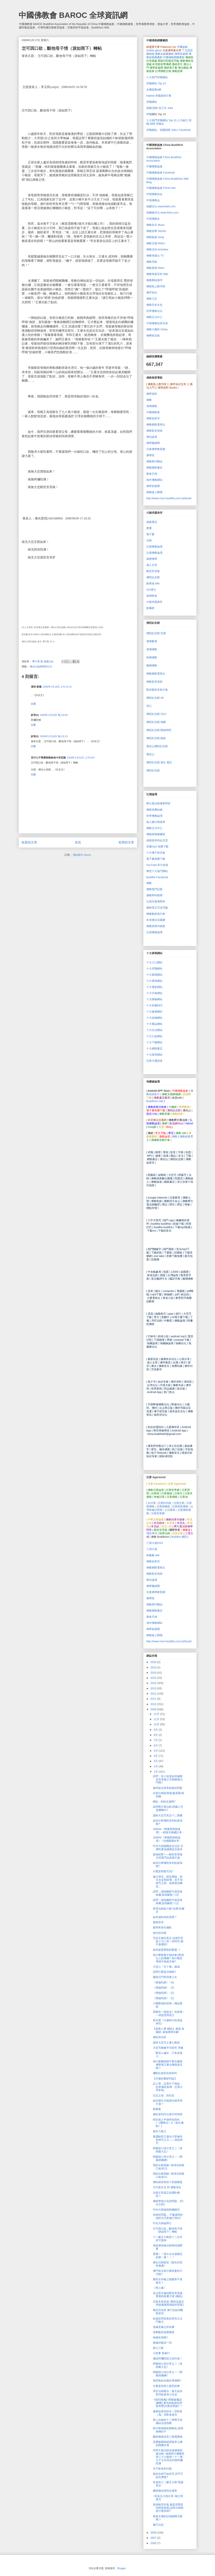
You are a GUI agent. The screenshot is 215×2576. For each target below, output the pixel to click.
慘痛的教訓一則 (162, 2342)
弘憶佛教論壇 (154, 546)
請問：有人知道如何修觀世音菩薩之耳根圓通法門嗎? (168, 1779)
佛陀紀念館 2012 (156, 713)
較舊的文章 (126, 842)
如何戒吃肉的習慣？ (165, 1917)
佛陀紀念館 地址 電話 (159, 762)
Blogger (121, 2568)
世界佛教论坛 (154, 310)
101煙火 (151, 589)
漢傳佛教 (151, 406)
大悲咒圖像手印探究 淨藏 (168, 2047)
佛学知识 (151, 292)
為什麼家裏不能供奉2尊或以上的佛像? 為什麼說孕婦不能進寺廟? (168, 1958)
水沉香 (152, 1502)
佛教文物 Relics (155, 243)
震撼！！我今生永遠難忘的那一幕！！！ (167, 2255)
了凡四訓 (187, 50)
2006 (153, 2543)
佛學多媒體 (181, 53)
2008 (153, 2532)
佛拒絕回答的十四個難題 (167, 2182)
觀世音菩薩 (153, 571)
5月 (156, 1750)
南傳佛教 (151, 657)
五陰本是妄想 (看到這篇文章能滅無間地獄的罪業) (168, 2303)
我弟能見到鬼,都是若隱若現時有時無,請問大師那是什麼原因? (168, 2508)
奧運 (149, 528)
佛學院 (150, 455)
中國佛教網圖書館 (174, 57)
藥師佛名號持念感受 (165, 2490)
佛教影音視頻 (154, 430)
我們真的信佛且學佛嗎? (167, 2380)
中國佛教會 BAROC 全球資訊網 (73, 15)
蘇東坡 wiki (153, 583)
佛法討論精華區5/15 (41, 666)
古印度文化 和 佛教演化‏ (167, 2187)
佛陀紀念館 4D (155, 697)
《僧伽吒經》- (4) (163, 1982)
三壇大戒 (151, 1549)
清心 (149, 705)
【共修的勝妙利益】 (165, 2078)
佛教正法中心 (154, 317)
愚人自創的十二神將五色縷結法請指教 (167, 2421)
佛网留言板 (153, 335)
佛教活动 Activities (157, 249)
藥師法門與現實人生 (165, 1977)
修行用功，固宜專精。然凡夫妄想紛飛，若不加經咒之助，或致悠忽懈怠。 (168, 1881)
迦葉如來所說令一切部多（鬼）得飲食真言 (167, 2413)
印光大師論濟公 (162, 2223)
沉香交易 (179, 1502)
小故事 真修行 (161, 2353)
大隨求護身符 (154, 601)
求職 (149, 114)
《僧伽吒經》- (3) (163, 1987)
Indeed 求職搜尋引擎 (158, 95)
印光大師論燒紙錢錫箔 (166, 2209)
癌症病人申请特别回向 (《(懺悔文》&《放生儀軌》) (168, 2123)
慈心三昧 (158, 2347)
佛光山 (150, 754)
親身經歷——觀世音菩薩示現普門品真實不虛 (167, 1856)
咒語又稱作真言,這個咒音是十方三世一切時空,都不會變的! (168, 1941)
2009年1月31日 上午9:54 (81, 757)
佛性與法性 (159, 2037)
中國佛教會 (153, 412)
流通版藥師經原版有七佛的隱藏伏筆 (167, 2443)
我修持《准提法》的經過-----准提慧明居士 (168, 2013)
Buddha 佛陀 (179, 1536)
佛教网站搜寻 (154, 280)
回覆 (33, 703)
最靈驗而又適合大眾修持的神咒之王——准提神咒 (168, 2140)
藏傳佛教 (151, 665)
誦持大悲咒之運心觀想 (166, 2042)
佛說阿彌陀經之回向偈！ (167, 2358)
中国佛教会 (153, 200)
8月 (156, 1734)
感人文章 (151, 565)
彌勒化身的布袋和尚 (165, 2073)
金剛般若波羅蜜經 (163, 2332)
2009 (153, 1709)
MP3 (154, 1005)
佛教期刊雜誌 (154, 461)
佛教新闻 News (155, 267)
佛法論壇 (151, 436)
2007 (153, 2537)
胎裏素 (157, 2109)
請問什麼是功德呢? (164, 1971)
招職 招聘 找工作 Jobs (159, 108)
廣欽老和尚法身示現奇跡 (167, 2114)
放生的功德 (159, 1932)
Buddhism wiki (154, 1101)
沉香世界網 (158, 1513)
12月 (157, 1713)
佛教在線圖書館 (164, 53)
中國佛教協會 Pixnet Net (160, 187)
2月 (156, 1766)
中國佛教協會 (154, 166)
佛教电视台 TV (155, 255)
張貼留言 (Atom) (82, 854)
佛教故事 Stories (156, 231)
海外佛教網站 (154, 479)
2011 (153, 1698)
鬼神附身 (151, 595)
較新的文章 (29, 842)
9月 (156, 1729)
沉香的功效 (164, 1502)
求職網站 (151, 101)
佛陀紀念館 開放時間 (158, 730)
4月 (156, 1755)
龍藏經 (150, 608)
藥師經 (150, 53)
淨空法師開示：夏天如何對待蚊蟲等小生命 (167, 2393)
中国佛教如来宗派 (157, 323)
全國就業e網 (153, 89)
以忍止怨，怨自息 (163, 2095)
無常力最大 (159, 2131)
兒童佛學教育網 (155, 449)
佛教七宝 (151, 298)
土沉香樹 (170, 1509)
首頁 (78, 842)
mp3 (157, 846)
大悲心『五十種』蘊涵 (166, 1966)
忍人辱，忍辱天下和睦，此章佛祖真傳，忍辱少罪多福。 (168, 2087)
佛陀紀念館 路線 (156, 738)
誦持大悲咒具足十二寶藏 (167, 1815)
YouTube (157, 864)
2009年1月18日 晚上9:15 (54, 736)
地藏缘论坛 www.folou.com (162, 212)
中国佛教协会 (154, 194)
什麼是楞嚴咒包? (163, 1871)
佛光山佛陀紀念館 (157, 746)
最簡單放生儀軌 (162, 1927)
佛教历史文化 (154, 304)
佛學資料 (151, 393)
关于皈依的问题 (162, 2468)
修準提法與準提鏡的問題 (167, 1787)
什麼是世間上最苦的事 (166, 2385)
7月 (156, 1740)
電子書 (150, 534)
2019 (153, 1667)
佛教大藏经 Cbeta (157, 329)
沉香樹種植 (163, 1506)
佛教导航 (151, 261)
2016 (153, 1672)
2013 (153, 1688)
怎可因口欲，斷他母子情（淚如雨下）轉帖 (167, 2230)
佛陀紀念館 (153, 577)
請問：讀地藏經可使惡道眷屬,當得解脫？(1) (167, 1901)
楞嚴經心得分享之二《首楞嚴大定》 (167, 2150)
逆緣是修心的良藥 (163, 2326)
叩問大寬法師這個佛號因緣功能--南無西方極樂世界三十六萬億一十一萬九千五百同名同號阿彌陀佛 (168, 2457)
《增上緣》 (159, 2287)
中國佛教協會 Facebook (160, 172)
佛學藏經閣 (153, 442)
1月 (156, 1771)
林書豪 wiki (153, 1555)
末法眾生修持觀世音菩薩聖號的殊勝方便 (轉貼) (167, 2295)
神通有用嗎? (160, 2337)
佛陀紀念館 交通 (156, 633)
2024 (153, 1662)
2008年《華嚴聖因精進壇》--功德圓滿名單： (167, 1839)
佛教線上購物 (154, 492)
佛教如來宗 (153, 418)
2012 (153, 1693)
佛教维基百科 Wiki (157, 274)
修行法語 (158, 2524)
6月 (156, 1745)
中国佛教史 (153, 218)
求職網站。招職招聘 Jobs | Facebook (168, 129)
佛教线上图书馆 (155, 286)
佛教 (149, 399)
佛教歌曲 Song (155, 237)
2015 (153, 1677)
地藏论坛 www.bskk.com (160, 206)
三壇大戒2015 (154, 1542)
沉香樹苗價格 (180, 1506)
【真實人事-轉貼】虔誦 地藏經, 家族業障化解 (168, 2030)
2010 (153, 1704)
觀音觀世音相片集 (157, 689)
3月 (156, 1761)
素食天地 (151, 473)
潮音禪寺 (151, 1533)
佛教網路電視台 (155, 424)
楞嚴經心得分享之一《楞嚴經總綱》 (167, 2158)
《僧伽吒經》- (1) (163, 1998)
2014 (153, 1683)
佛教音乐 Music (155, 224)
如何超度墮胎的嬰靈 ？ (166, 1949)
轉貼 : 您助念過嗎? (164, 1801)
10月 (157, 1724)
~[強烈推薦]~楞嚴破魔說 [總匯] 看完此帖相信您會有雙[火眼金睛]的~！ (168, 2403)
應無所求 (158, 1922)
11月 (157, 1719)
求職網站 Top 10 (156, 83)
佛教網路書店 (154, 467)
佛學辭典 (151, 641)
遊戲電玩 (151, 521)
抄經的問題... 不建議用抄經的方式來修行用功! (168, 2216)
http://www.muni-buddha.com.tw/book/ (169, 498)
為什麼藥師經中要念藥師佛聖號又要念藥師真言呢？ (168, 2064)
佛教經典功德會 (155, 926)
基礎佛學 (151, 558)
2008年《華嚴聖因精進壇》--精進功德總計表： (168, 1831)
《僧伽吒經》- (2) (163, 1992)
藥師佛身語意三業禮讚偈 (167, 2436)
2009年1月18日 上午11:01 (57, 686)
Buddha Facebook (157, 877)
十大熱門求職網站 (157, 77)
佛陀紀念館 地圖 (156, 722)
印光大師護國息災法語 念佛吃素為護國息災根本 (168, 1847)
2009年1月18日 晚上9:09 (54, 715)
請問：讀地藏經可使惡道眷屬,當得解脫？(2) (167, 1893)
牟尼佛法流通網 (155, 920)
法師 (149, 540)
